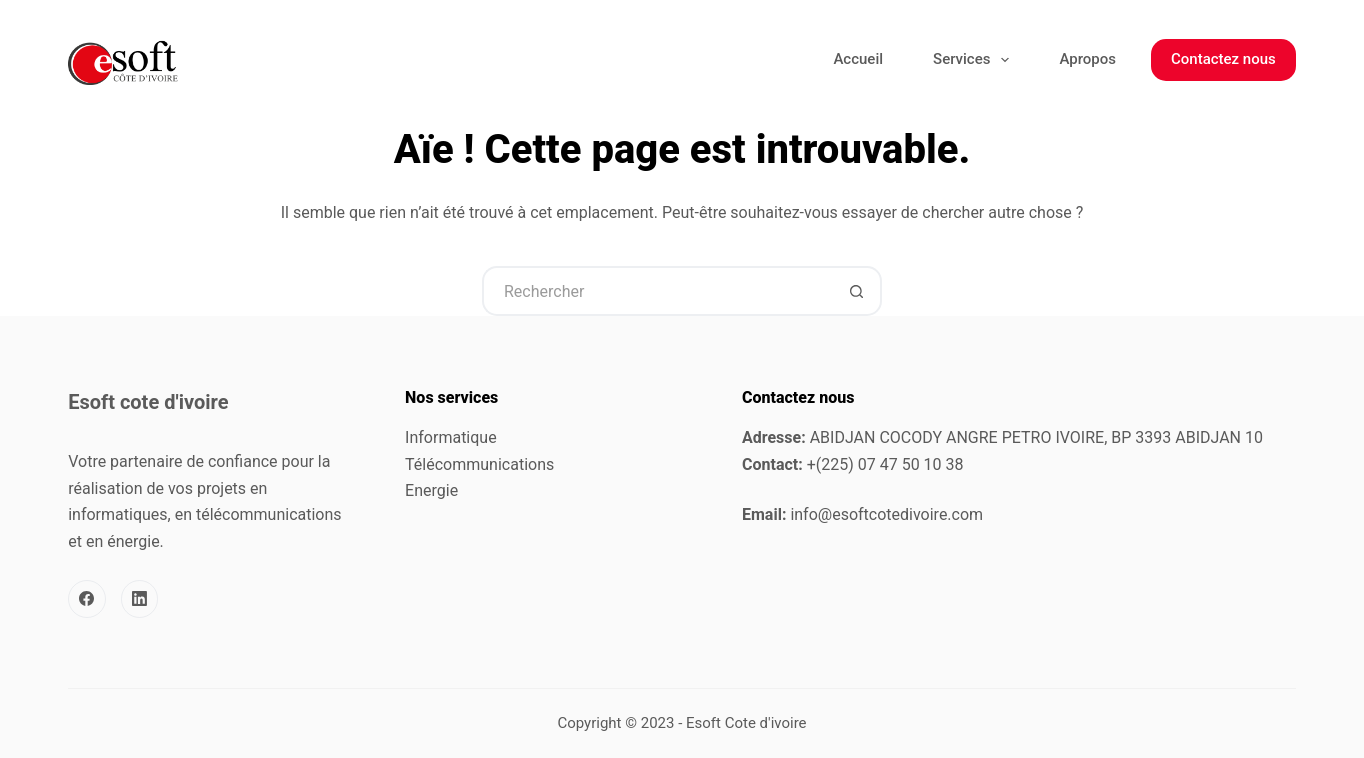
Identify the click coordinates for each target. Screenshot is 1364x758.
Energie (431, 490)
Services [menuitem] (975, 60)
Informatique (451, 437)
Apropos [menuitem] (1087, 59)
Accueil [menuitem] (858, 59)
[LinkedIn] (140, 599)
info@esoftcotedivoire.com (886, 514)
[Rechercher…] (657, 291)
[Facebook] (87, 599)
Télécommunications (479, 464)
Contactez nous (1223, 59)
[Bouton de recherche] (857, 291)
